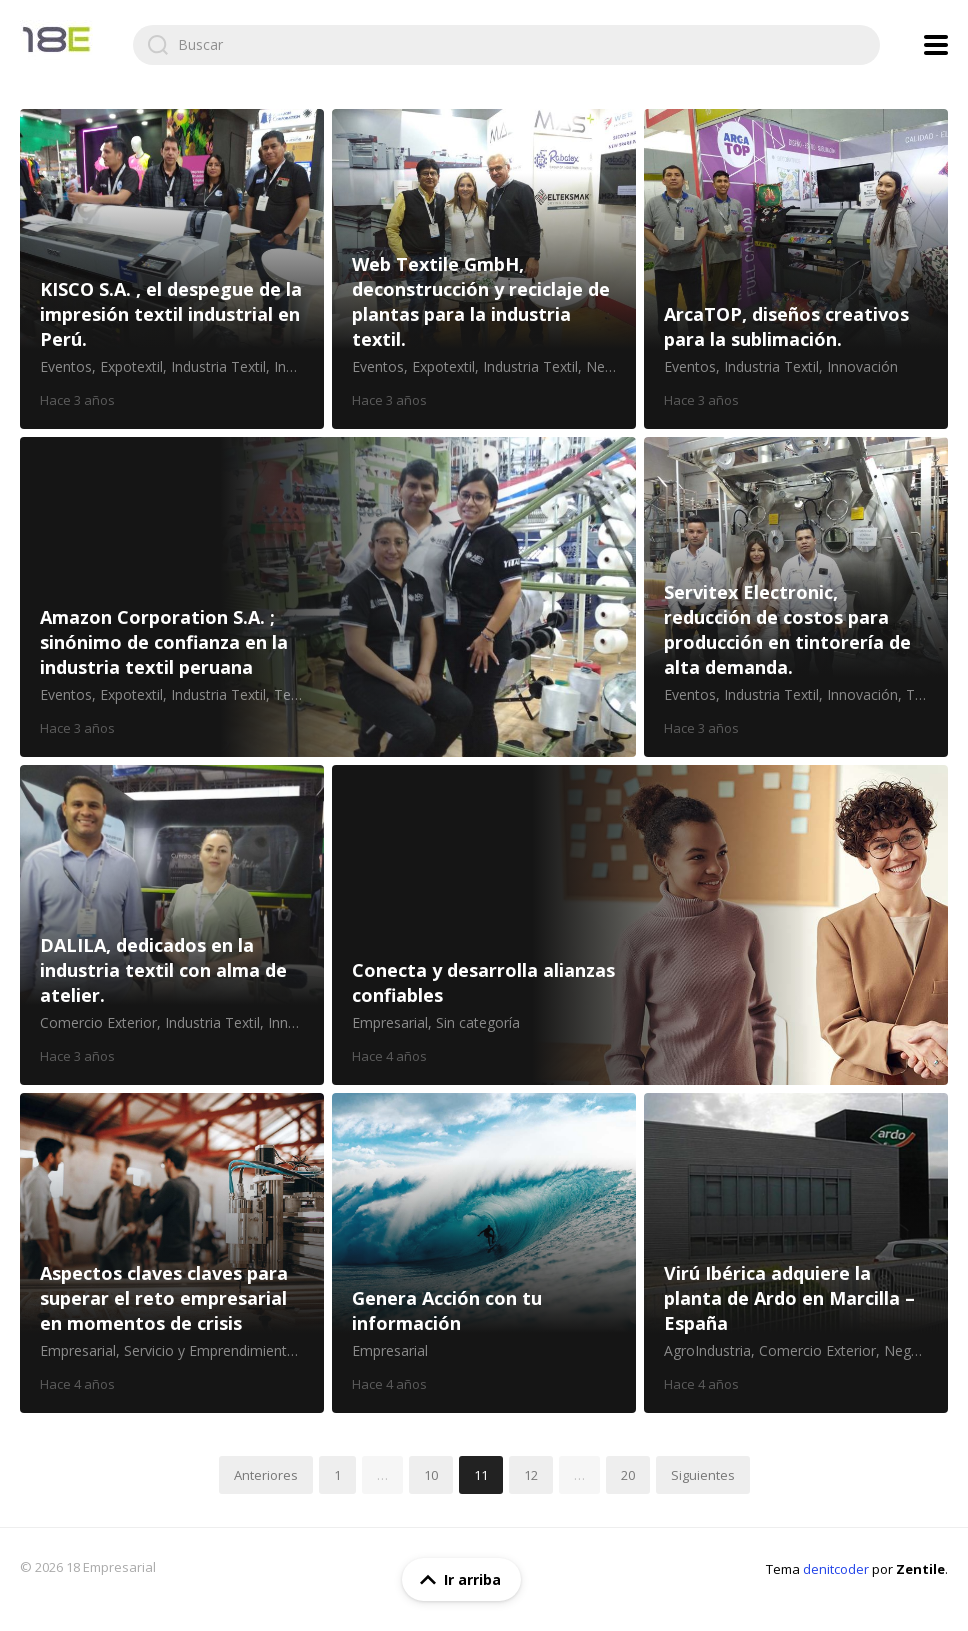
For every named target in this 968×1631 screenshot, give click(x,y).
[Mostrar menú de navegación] (936, 45)
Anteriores (266, 1475)
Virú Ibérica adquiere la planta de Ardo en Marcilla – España (796, 1253)
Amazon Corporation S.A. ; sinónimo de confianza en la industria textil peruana (328, 597)
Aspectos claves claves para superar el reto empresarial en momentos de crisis (172, 1253)
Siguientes (703, 1475)
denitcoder (836, 1569)
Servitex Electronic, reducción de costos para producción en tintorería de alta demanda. (796, 597)
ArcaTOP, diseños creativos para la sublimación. (796, 269)
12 (531, 1475)
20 (628, 1475)
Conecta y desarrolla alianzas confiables (640, 925)
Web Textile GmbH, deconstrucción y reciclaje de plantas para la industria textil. (484, 269)
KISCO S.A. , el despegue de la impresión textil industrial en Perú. (172, 269)
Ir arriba (456, 1580)
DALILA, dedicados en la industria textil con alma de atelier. (172, 925)
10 (431, 1475)
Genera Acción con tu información (484, 1253)
